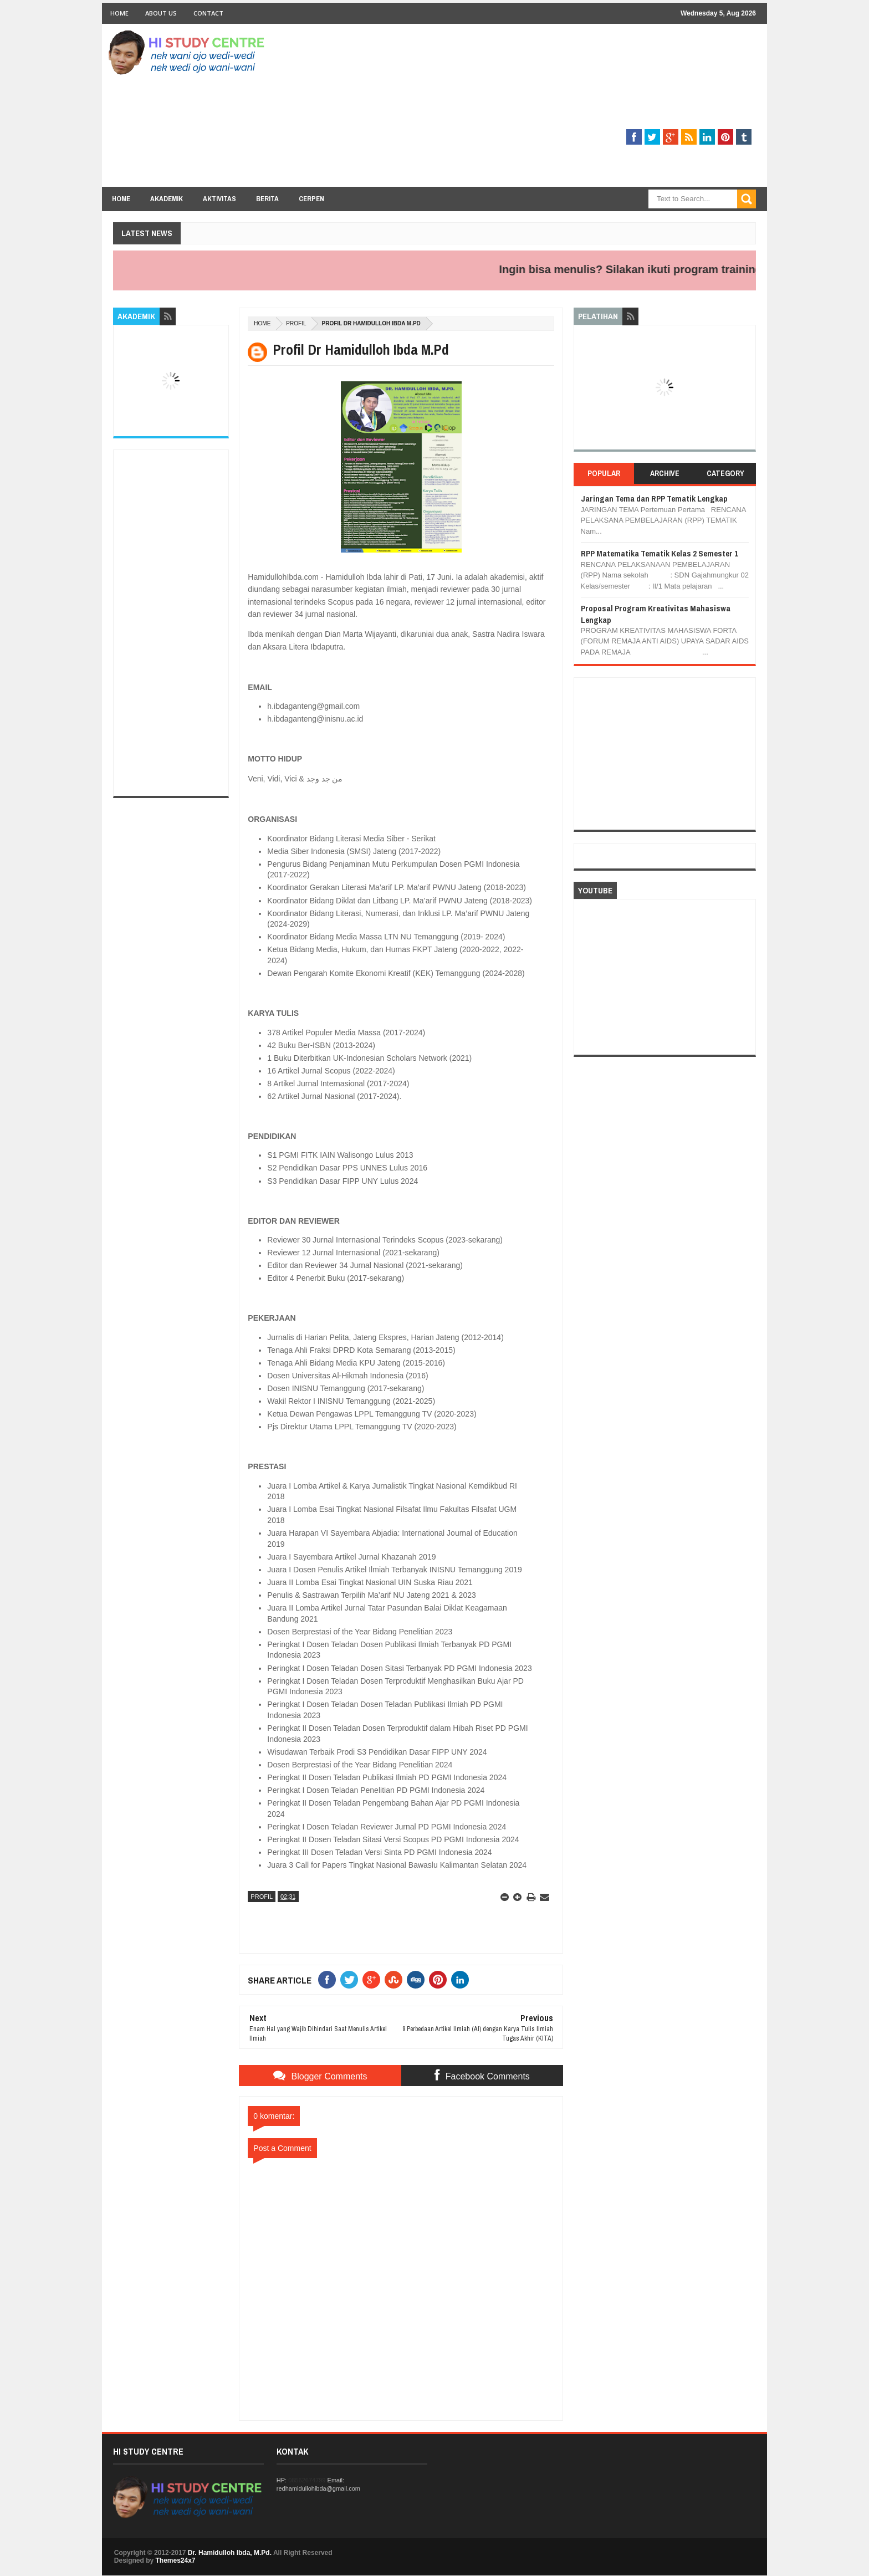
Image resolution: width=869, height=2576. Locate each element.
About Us (161, 13)
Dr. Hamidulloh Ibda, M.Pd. (230, 2553)
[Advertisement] (554, 109)
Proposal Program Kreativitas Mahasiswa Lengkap (655, 613)
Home (119, 13)
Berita (267, 198)
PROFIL (296, 323)
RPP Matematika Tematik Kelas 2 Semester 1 (659, 553)
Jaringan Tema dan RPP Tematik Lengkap (654, 498)
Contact (208, 13)
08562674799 (306, 2480)
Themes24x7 (175, 2560)
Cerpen (311, 198)
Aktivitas (219, 198)
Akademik (166, 198)
